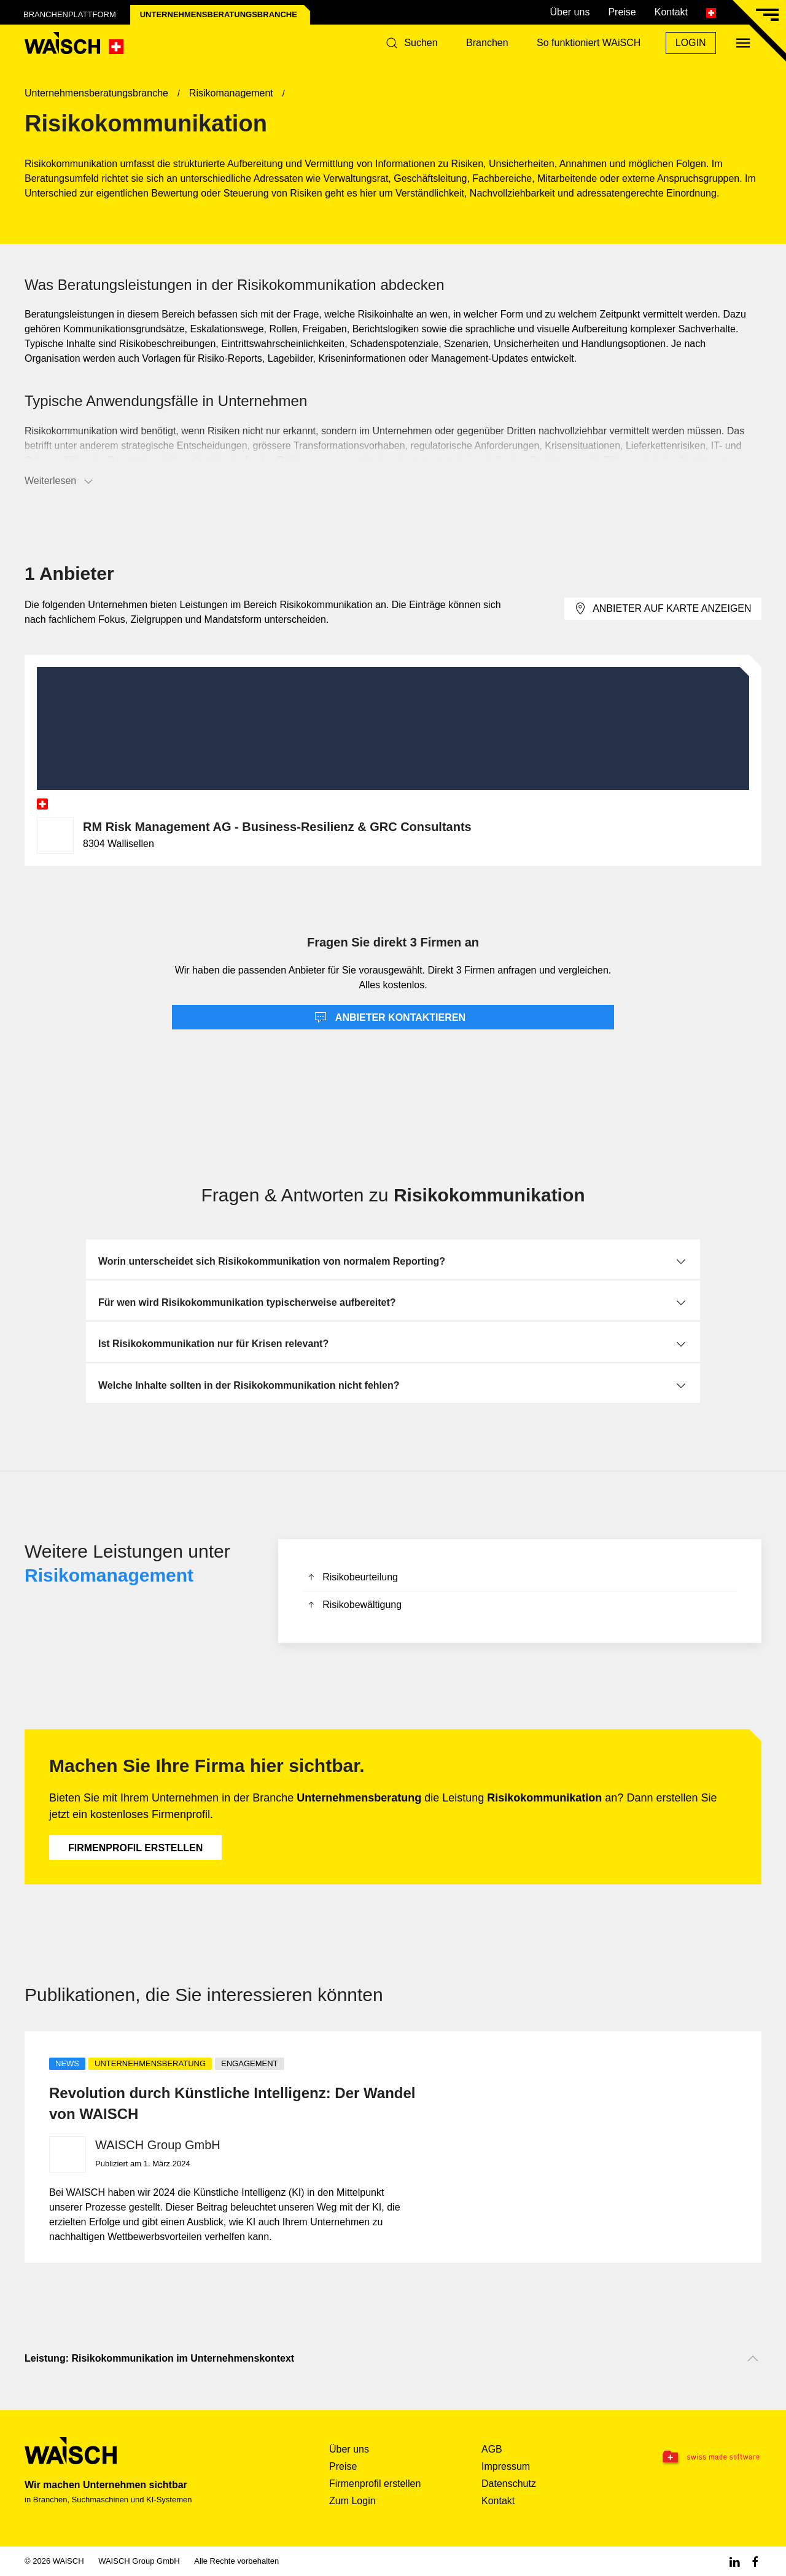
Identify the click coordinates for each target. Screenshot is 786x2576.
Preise (622, 12)
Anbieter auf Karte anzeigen (662, 609)
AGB (491, 2449)
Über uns (570, 12)
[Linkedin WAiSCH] (734, 2561)
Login (690, 42)
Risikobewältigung (354, 1605)
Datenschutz (508, 2483)
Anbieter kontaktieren (389, 1018)
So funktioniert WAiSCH (588, 42)
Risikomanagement (109, 1575)
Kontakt (671, 12)
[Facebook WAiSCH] (755, 2561)
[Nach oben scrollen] (752, 2358)
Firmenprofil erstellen (135, 1848)
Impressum (505, 2466)
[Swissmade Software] (697, 2457)
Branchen (487, 42)
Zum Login (352, 2501)
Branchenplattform (69, 14)
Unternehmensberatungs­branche (218, 14)
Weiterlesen (60, 481)
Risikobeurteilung (352, 1578)
